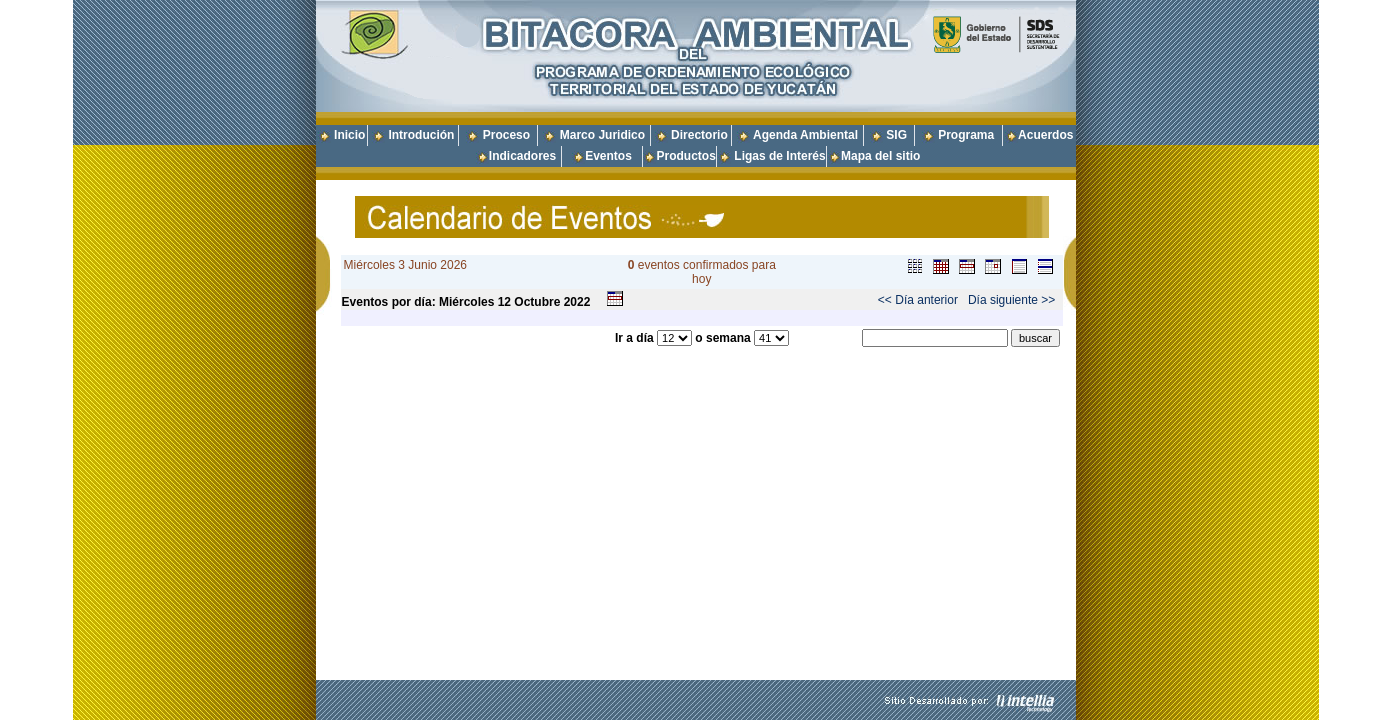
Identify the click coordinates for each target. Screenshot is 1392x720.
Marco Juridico (602, 135)
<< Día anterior (918, 300)
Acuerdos (1045, 135)
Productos (685, 156)
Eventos (608, 156)
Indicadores (522, 156)
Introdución (421, 135)
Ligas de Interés (779, 156)
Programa (966, 135)
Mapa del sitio (874, 156)
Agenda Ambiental (805, 135)
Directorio (699, 135)
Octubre (537, 302)
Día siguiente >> (1011, 300)
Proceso (506, 135)
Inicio (349, 135)
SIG (896, 135)
